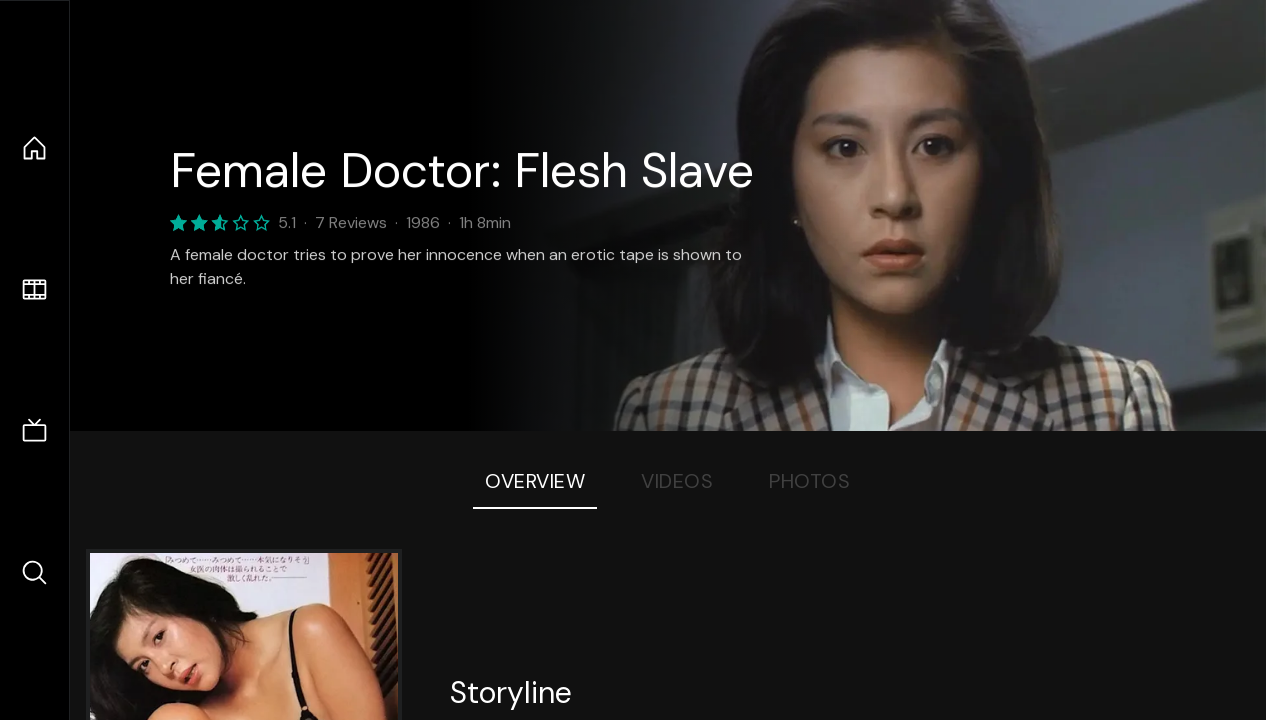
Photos (809, 481)
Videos (677, 481)
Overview (535, 481)
